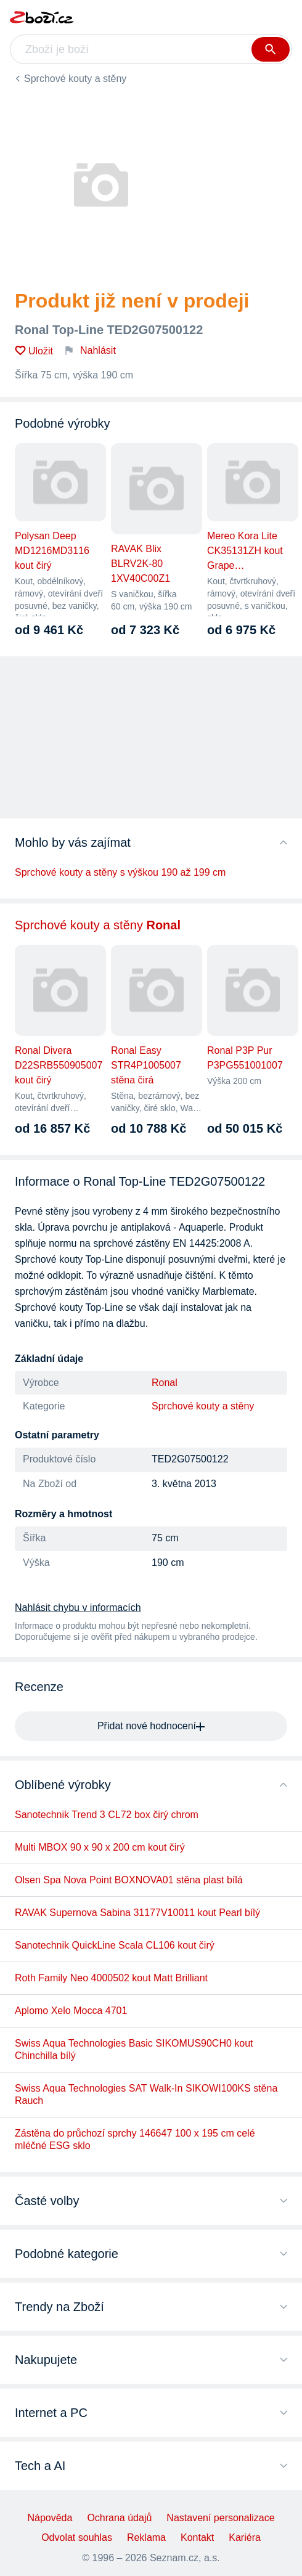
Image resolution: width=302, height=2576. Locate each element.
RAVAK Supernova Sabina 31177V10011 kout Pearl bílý (137, 1912)
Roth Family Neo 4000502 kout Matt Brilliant (111, 1978)
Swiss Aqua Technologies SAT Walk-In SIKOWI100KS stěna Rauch (146, 2094)
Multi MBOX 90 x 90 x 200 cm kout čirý (100, 1847)
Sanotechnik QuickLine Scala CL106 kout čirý (114, 1945)
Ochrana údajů (119, 2518)
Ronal (165, 1382)
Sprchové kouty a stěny (75, 78)
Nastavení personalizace (220, 2518)
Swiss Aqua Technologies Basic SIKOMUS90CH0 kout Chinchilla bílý (134, 2049)
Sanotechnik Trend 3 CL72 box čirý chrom (106, 1814)
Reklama (146, 2537)
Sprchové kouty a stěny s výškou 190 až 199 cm (120, 872)
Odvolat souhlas (76, 2537)
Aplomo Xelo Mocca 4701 (71, 2010)
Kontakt (197, 2537)
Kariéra (245, 2537)
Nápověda (49, 2518)
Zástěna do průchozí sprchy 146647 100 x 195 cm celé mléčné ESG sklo (135, 2139)
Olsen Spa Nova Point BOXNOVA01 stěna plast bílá (129, 1880)
